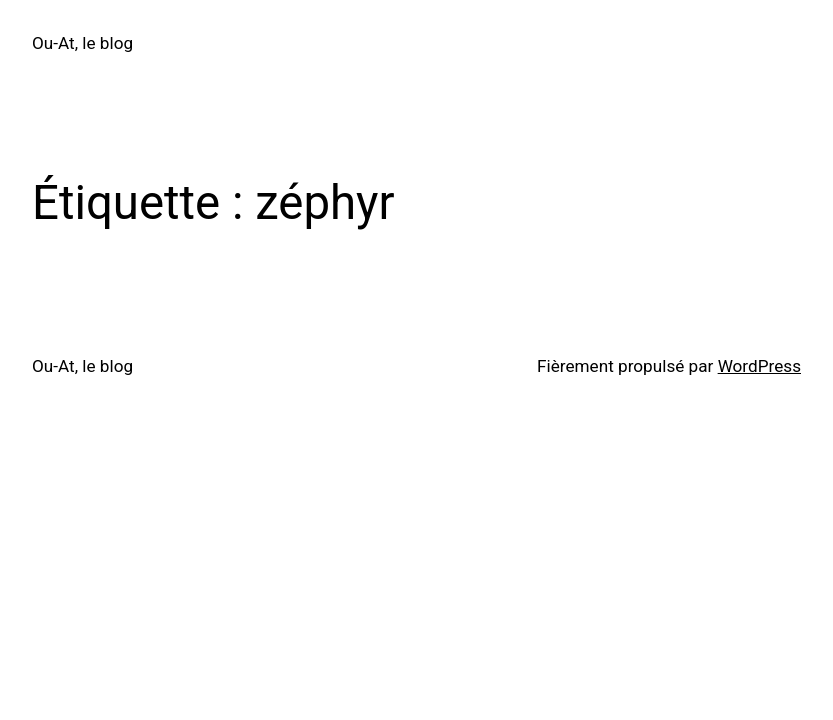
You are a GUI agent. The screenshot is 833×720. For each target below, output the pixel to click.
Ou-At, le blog (82, 43)
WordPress (759, 366)
